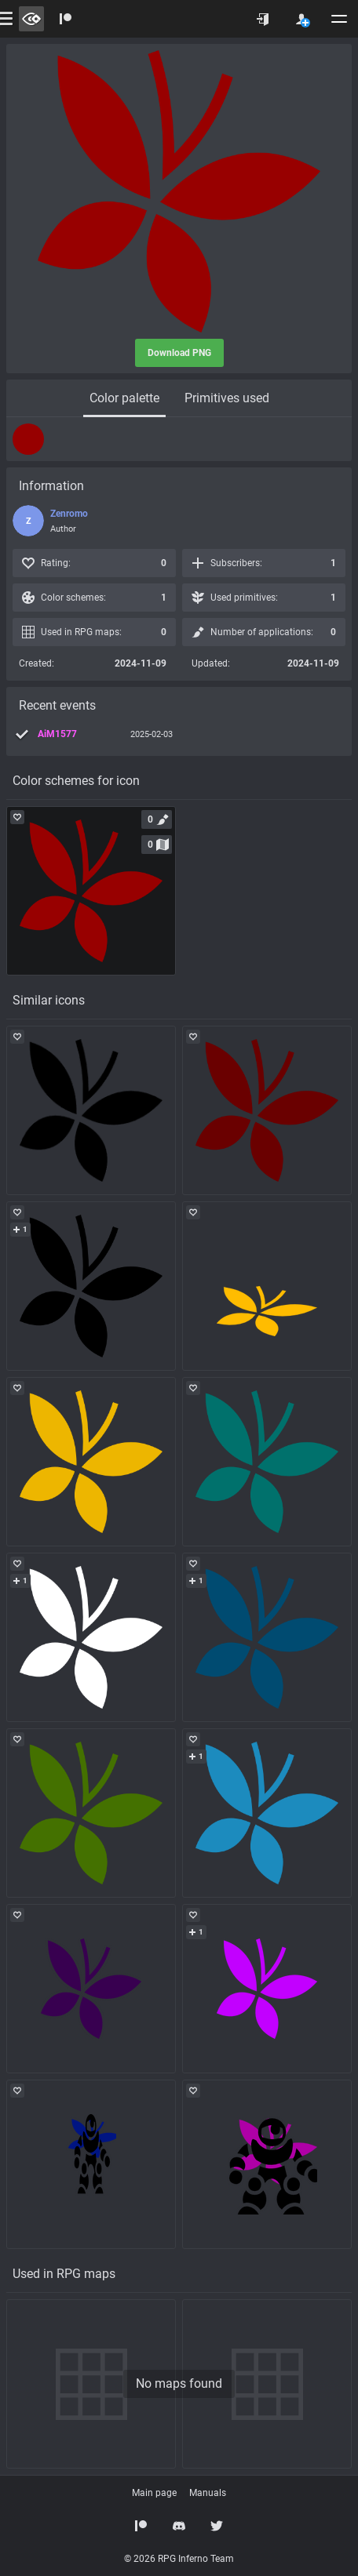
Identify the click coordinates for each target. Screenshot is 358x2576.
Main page (154, 2493)
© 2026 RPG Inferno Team (179, 2558)
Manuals (207, 2493)
